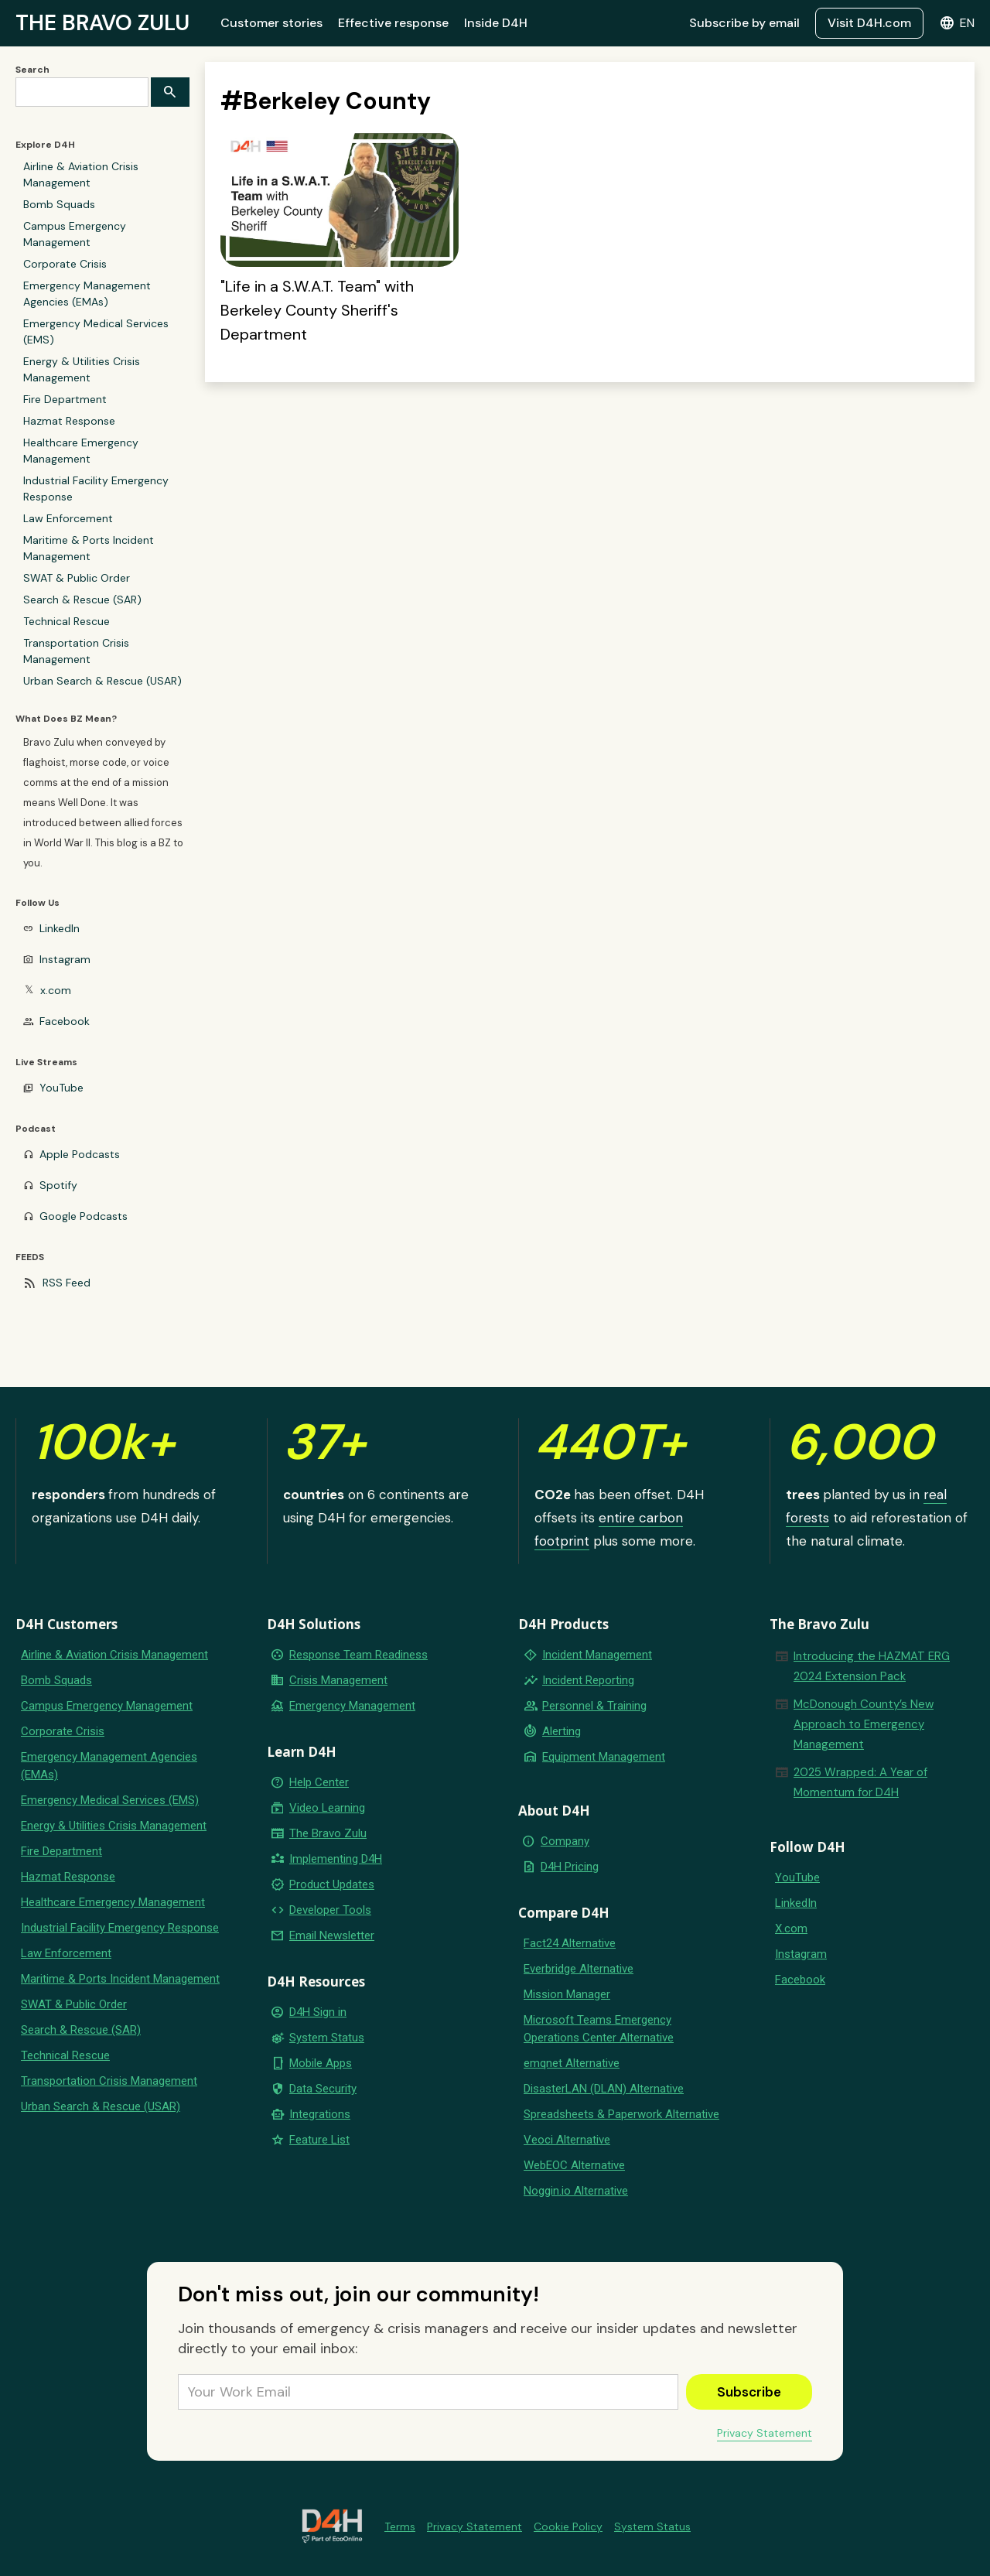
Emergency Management (352, 1706)
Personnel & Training (594, 1706)
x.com (55, 990)
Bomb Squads (59, 204)
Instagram (64, 959)
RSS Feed (66, 1283)
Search (32, 69)
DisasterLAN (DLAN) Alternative (604, 2089)
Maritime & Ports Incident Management (88, 548)
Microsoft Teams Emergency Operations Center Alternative (599, 2029)
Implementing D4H (335, 1859)
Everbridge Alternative (578, 1969)
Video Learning (327, 1808)
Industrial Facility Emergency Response (96, 488)
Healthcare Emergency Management (80, 451)
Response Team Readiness (358, 1655)
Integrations (319, 2114)
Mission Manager (567, 1994)
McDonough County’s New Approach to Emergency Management (864, 1724)
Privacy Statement (764, 2433)
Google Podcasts (83, 1216)
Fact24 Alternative (570, 1943)
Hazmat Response (69, 421)
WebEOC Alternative (574, 2165)
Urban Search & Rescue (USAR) (102, 681)
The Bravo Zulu (328, 1833)
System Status (326, 2038)
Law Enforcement (68, 518)
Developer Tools (330, 1910)
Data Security (323, 2089)
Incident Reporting (588, 1680)
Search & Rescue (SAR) (82, 599)
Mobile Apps (320, 2063)
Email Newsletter (331, 1935)
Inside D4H (495, 23)
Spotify (58, 1185)
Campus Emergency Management (74, 234)
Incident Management (597, 1655)
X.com (791, 1928)
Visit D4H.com (869, 23)
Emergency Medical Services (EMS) (96, 331)
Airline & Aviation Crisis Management (80, 174)
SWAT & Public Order (76, 578)
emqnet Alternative (572, 2063)
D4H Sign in (317, 2012)
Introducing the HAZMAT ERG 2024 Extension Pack (872, 1666)
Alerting (561, 1731)
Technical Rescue (66, 621)
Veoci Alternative (567, 2140)
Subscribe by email (744, 23)
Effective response (393, 23)
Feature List (319, 2140)
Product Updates (331, 1884)
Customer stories (271, 23)
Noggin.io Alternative (576, 2191)
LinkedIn (59, 928)
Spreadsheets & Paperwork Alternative (621, 2114)
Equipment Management (603, 1757)
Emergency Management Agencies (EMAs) (87, 293)
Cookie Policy (568, 2526)
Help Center (319, 1782)
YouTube (61, 1088)
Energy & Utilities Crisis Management (81, 369)
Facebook (64, 1021)
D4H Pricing (570, 1867)
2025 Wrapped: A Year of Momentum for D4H (860, 1782)
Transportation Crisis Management (76, 651)
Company (565, 1841)
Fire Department (65, 399)
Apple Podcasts (79, 1154)
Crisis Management (338, 1680)
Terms (399, 2526)
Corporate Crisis (65, 264)
